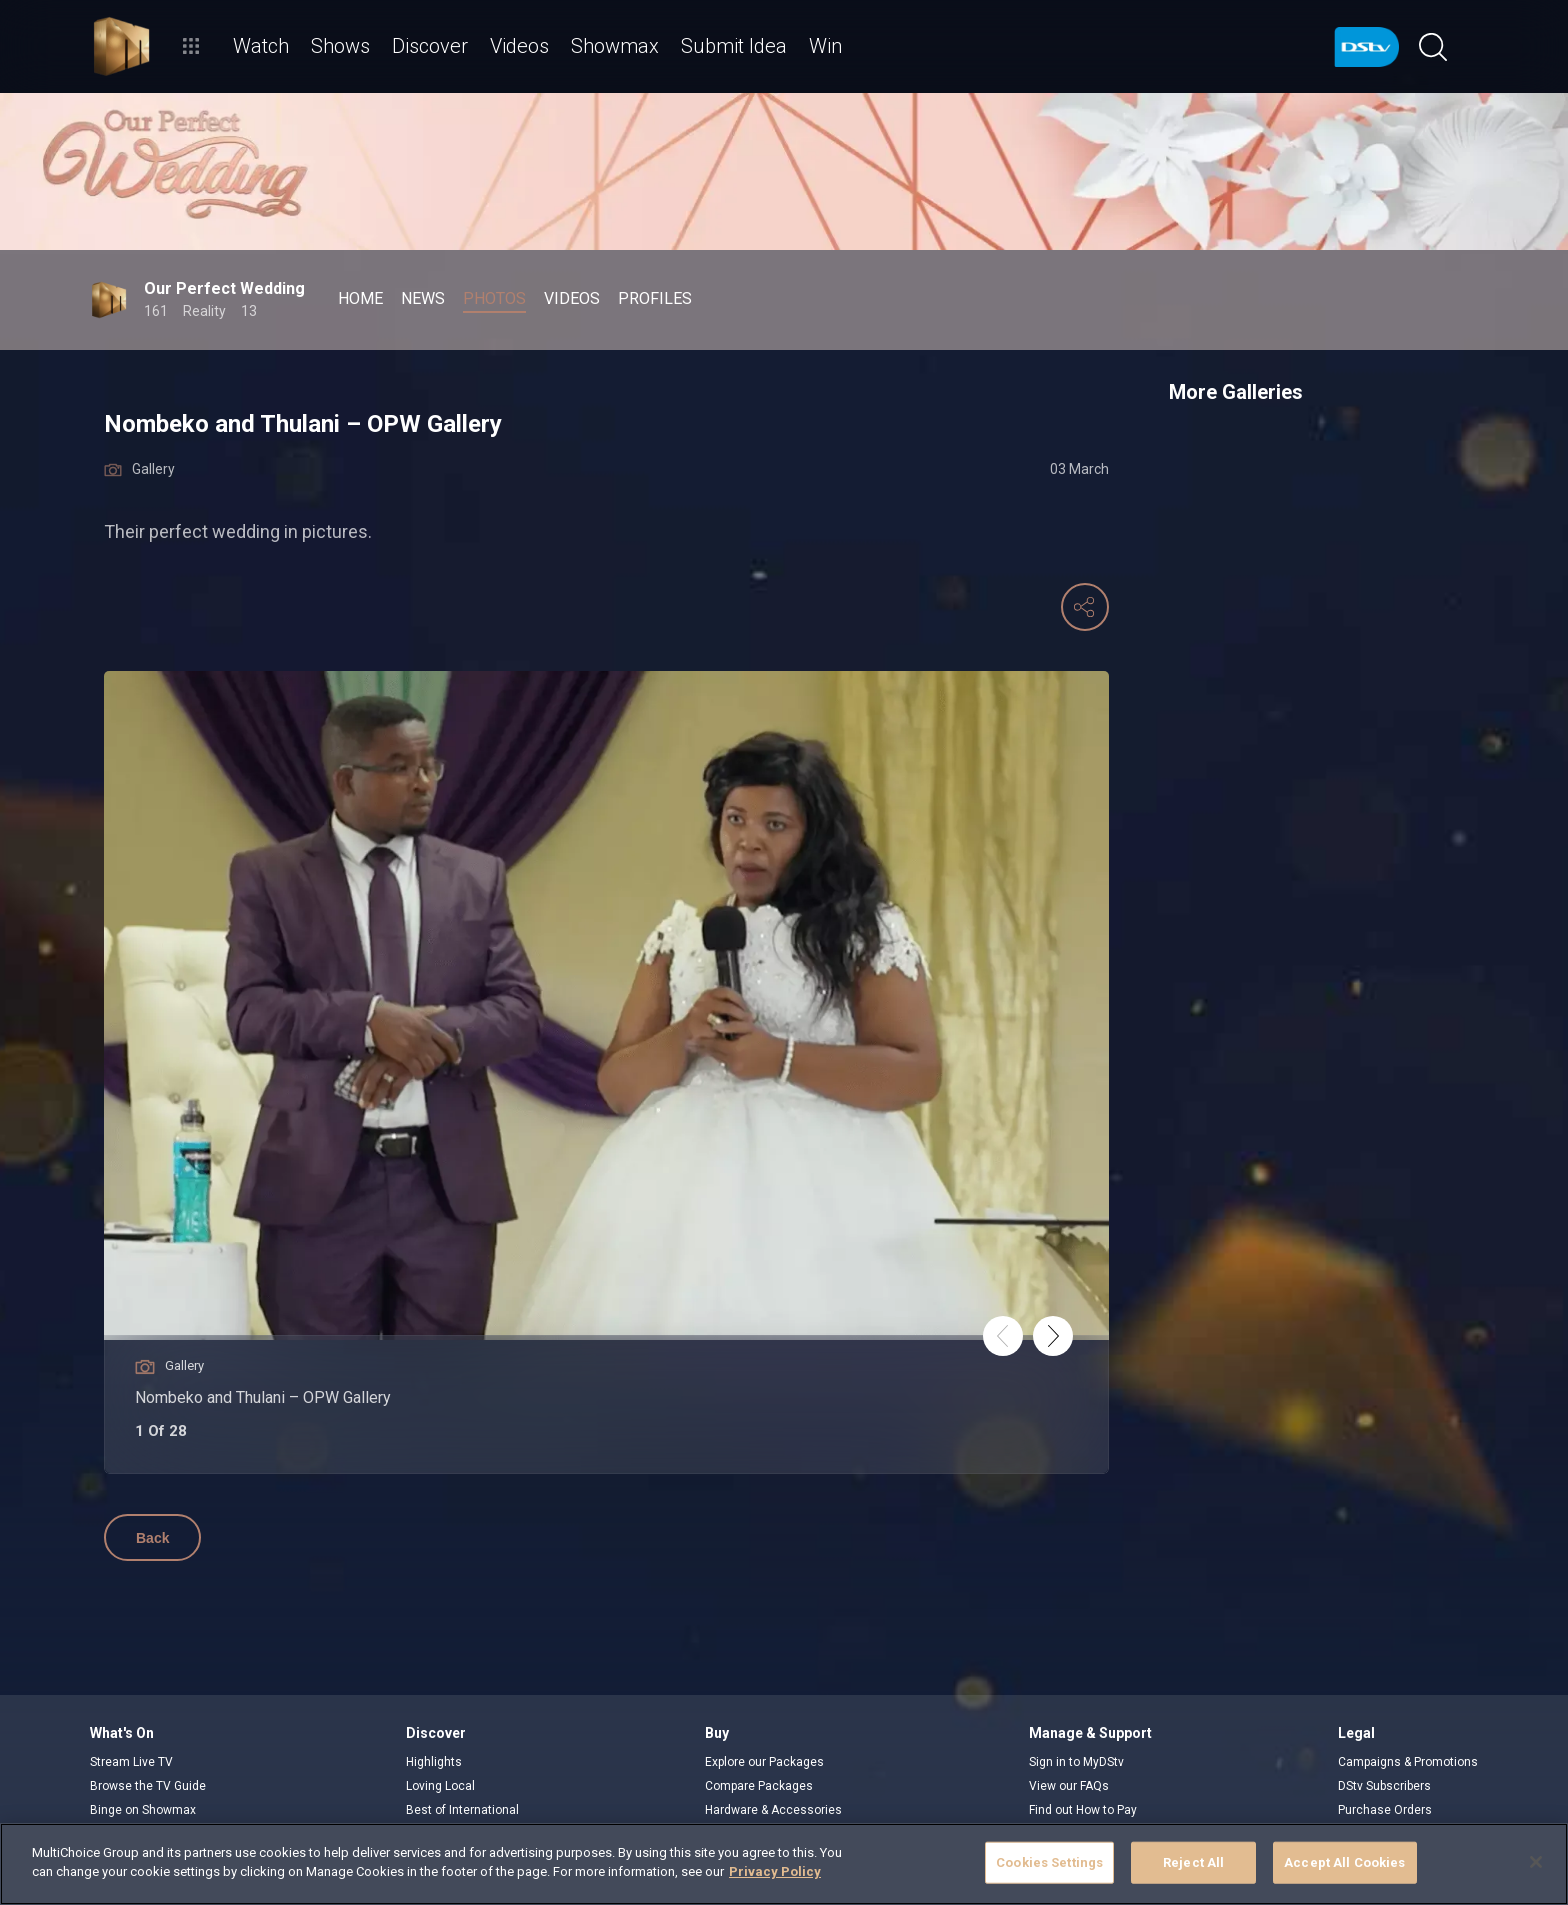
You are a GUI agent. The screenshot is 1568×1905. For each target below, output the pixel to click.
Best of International (462, 1810)
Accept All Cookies (1344, 1862)
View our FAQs (1069, 1786)
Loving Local (440, 1786)
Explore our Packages (764, 1762)
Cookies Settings (1049, 1862)
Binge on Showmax (143, 1810)
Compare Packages (759, 1786)
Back (152, 1538)
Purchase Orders (1385, 1810)
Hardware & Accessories (773, 1810)
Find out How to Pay (1083, 1810)
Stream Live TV (131, 1762)
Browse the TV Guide (148, 1786)
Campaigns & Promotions (1408, 1762)
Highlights (434, 1762)
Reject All (1193, 1862)
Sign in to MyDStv (1076, 1762)
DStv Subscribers (1384, 1786)
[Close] (1536, 1862)
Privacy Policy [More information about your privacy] (775, 1871)
